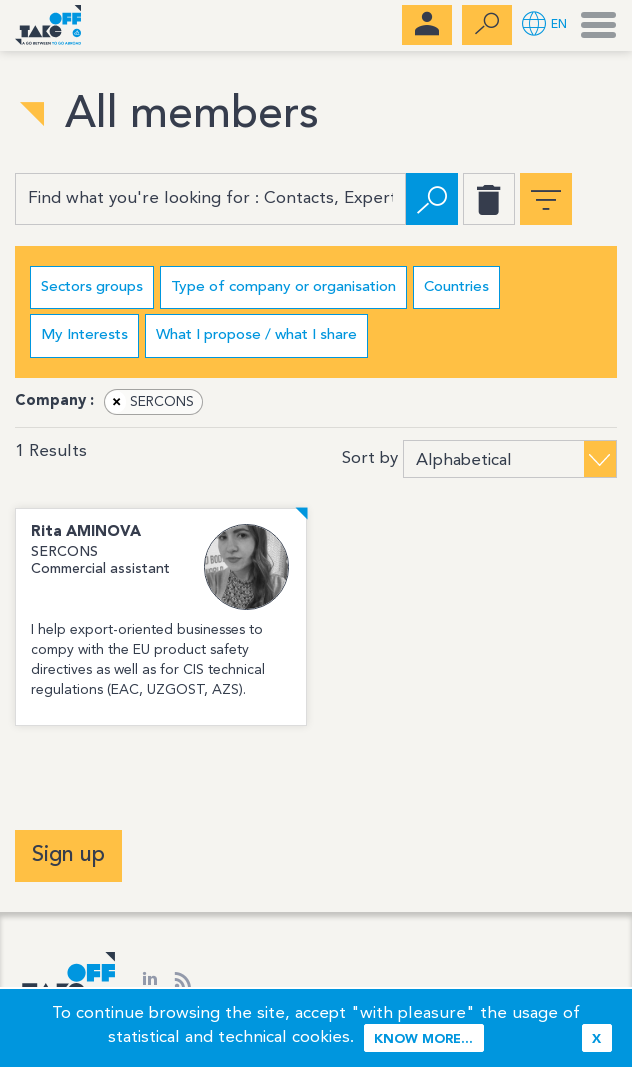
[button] (544, 25)
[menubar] (427, 25)
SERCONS (150, 402)
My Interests (84, 335)
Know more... (423, 1039)
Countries (456, 287)
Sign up (68, 855)
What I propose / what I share (256, 335)
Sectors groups (92, 287)
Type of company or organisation (283, 287)
